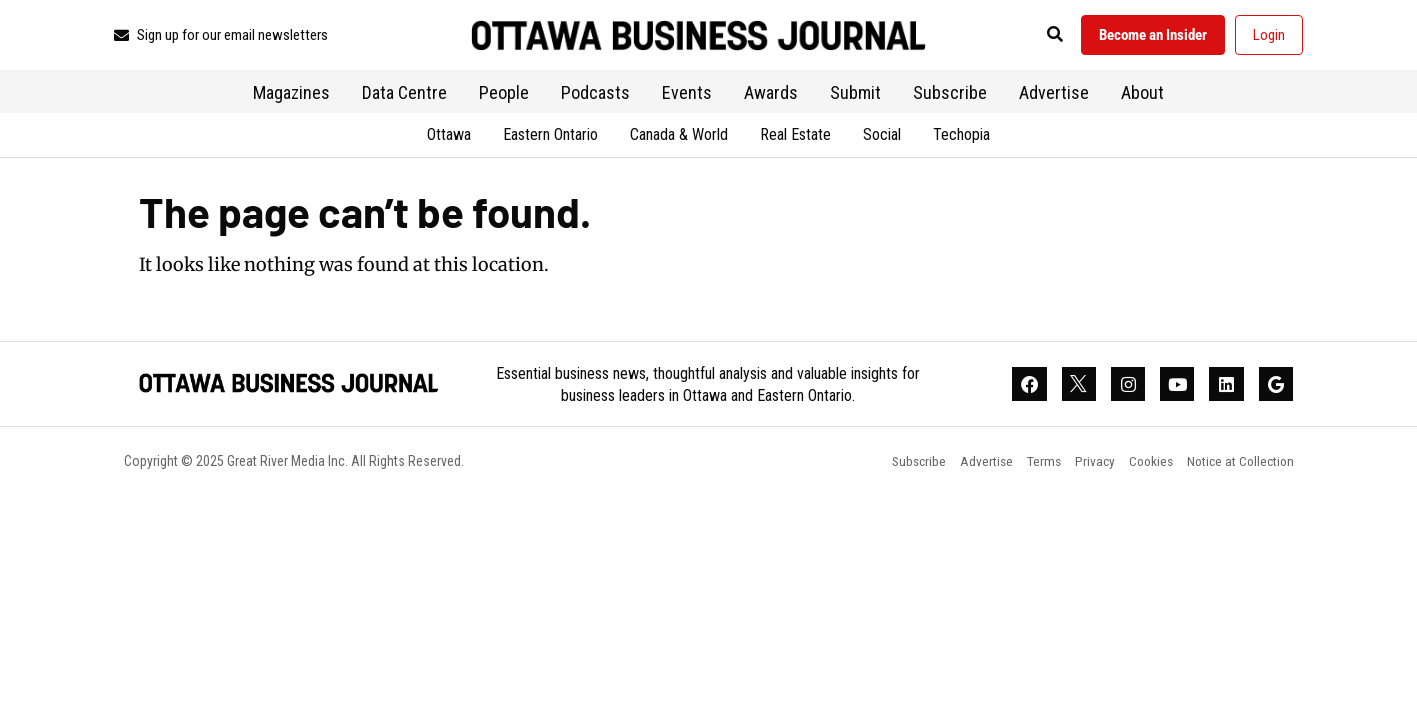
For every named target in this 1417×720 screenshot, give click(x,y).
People (504, 95)
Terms (1031, 467)
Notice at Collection (1238, 467)
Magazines (291, 95)
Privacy (1084, 467)
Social (882, 137)
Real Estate (795, 137)
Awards (771, 95)
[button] (1042, 36)
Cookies (1143, 467)
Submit (855, 95)
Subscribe (950, 95)
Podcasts (595, 95)
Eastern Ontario (550, 137)
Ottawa (449, 137)
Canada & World (679, 137)
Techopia (961, 137)
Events (687, 95)
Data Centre (404, 95)
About (1142, 95)
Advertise (1054, 95)
